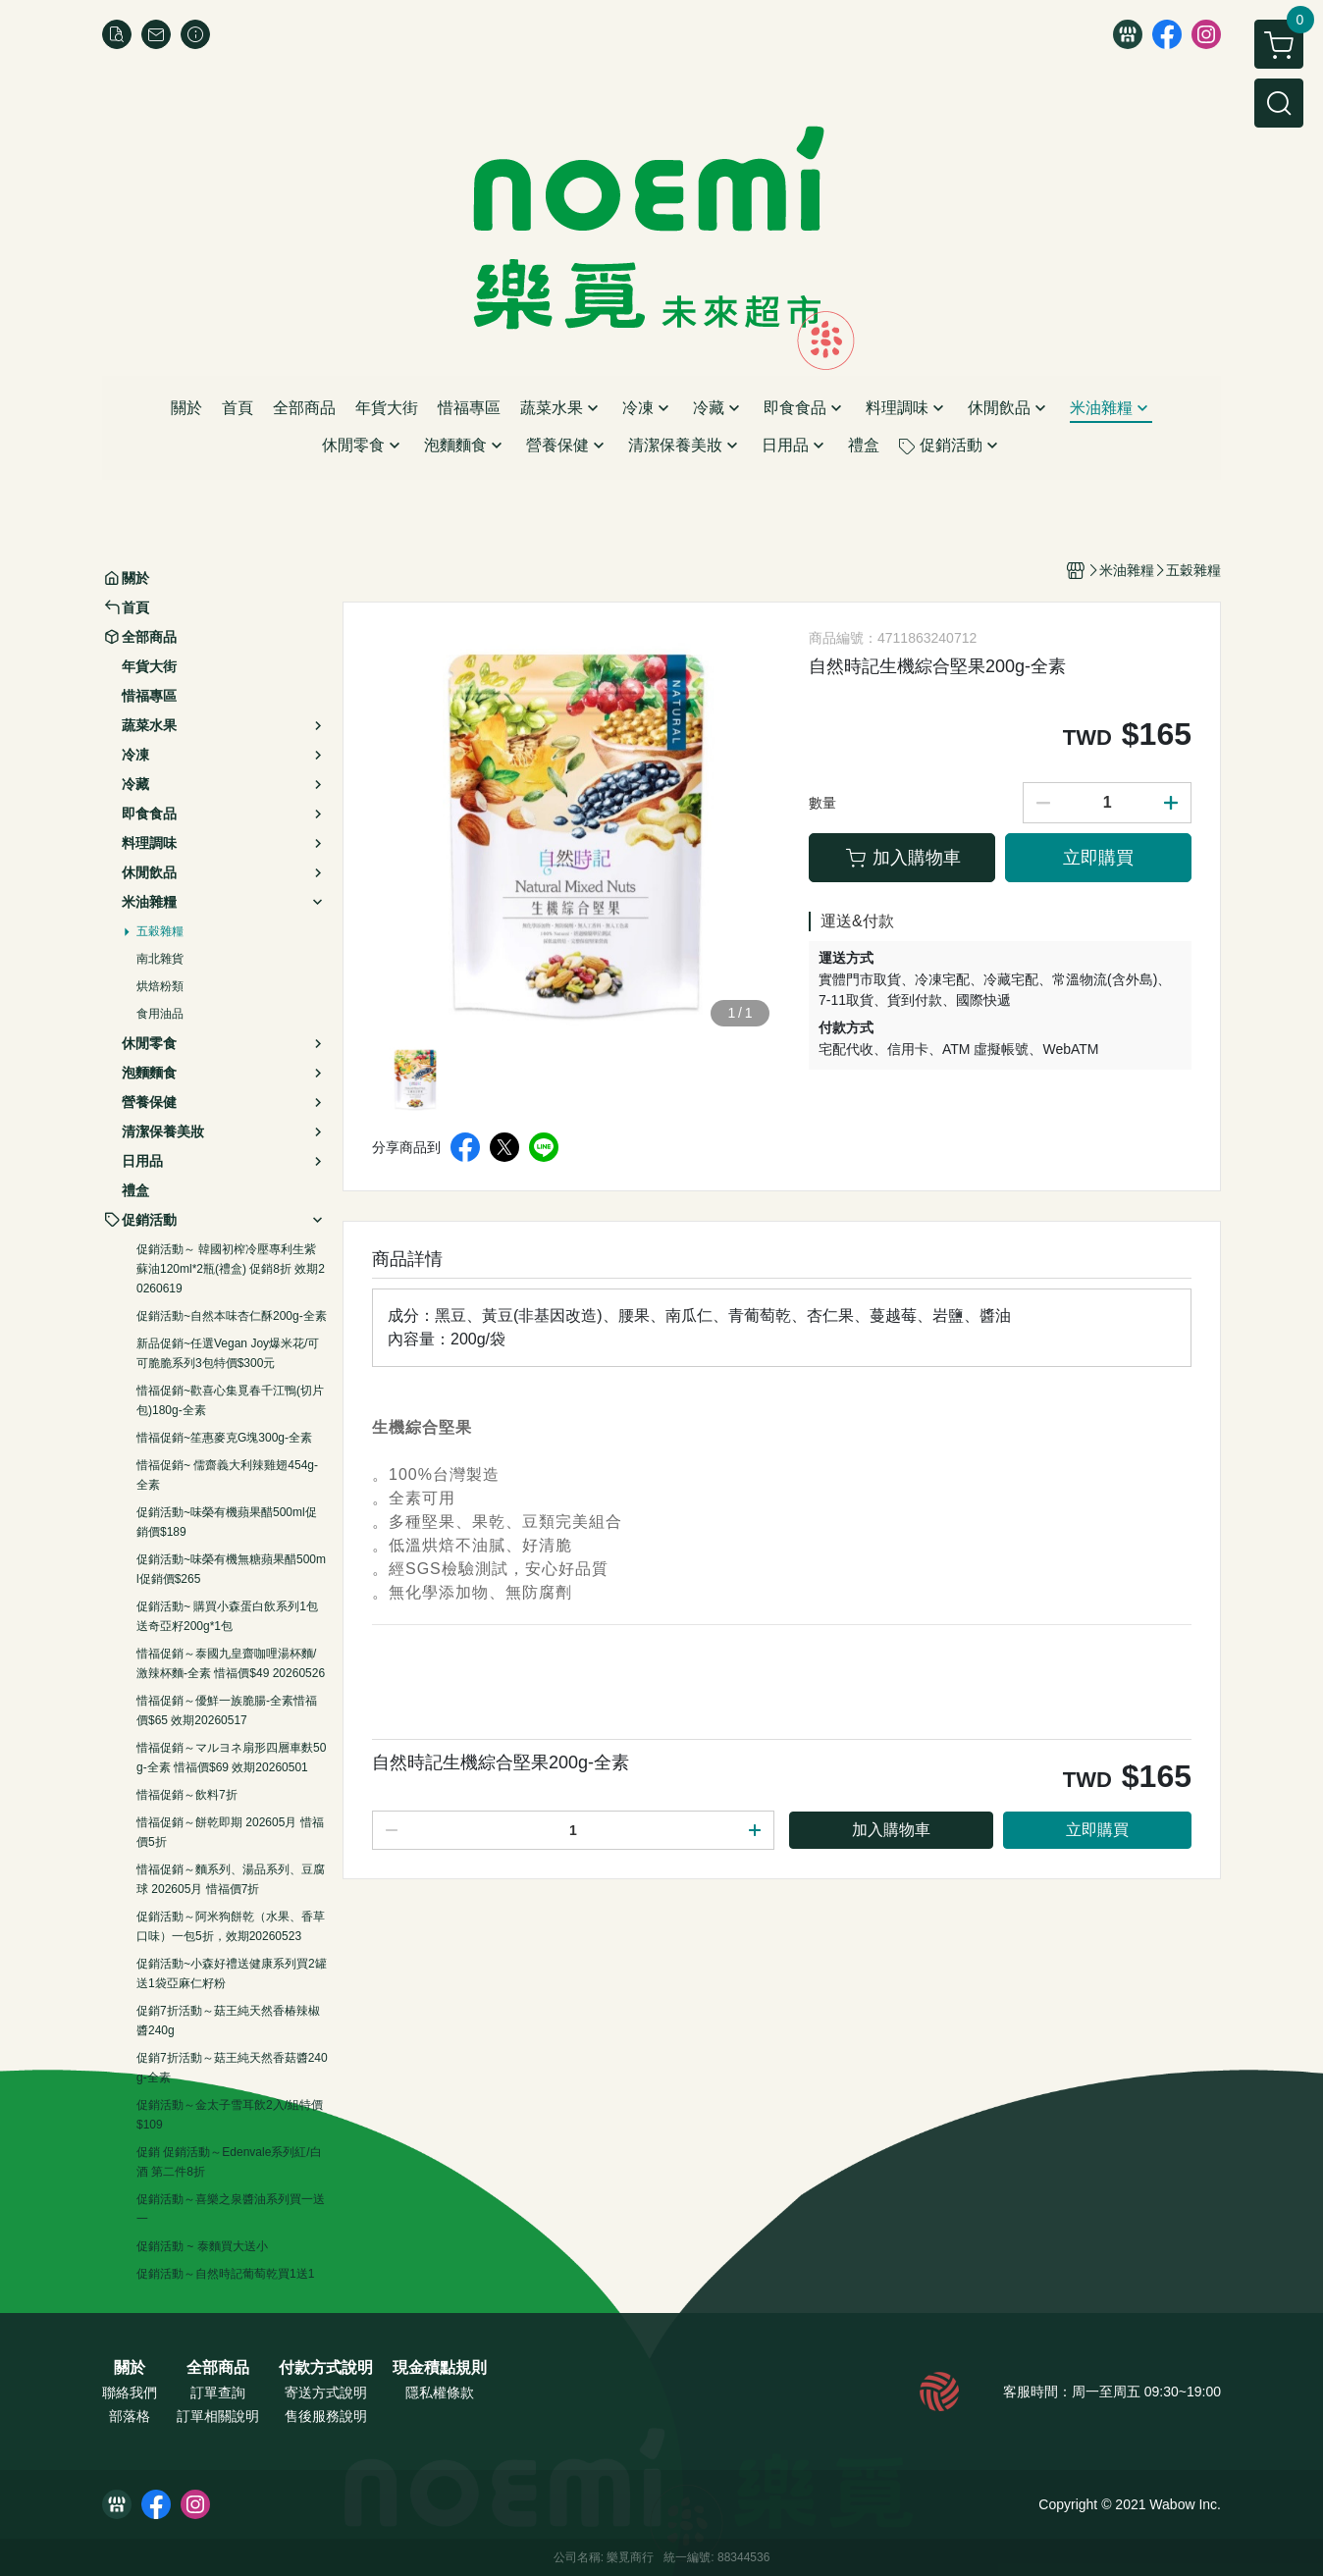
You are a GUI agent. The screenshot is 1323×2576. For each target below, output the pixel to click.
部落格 (129, 2416)
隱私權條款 (439, 2392)
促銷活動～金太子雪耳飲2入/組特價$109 (229, 2114)
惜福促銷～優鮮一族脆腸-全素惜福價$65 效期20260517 (226, 1710)
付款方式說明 (326, 2368)
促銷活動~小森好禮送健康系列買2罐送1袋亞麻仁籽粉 (231, 1973)
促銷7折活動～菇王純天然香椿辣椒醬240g (228, 2020)
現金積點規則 (440, 2368)
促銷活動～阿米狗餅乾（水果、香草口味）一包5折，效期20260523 (230, 1926)
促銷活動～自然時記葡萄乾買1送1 (225, 2274)
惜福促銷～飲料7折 (187, 1795)
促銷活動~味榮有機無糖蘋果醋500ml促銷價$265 (231, 1569)
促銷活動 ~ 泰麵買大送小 (202, 2246)
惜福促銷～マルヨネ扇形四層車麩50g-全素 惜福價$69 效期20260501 (231, 1757)
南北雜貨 (160, 959)
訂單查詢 (217, 2392)
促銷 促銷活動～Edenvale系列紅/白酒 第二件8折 (229, 2162)
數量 (822, 803)
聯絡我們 (129, 2392)
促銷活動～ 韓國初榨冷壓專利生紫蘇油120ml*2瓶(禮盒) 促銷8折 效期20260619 (230, 1268)
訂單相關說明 (218, 2416)
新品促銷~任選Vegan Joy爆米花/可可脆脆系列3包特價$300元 (227, 1353)
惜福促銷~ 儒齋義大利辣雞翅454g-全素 (227, 1475)
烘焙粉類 (160, 986)
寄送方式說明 (326, 2392)
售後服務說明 (326, 2416)
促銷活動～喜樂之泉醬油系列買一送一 (230, 2209)
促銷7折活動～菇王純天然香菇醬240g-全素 (232, 2067)
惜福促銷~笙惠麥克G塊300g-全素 (224, 1438)
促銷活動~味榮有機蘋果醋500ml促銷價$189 (226, 1522)
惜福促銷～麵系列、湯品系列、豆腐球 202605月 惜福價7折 (230, 1879)
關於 (129, 2368)
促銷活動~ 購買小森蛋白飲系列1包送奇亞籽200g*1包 (227, 1616)
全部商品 (217, 2368)
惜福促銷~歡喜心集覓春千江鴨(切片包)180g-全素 (230, 1400)
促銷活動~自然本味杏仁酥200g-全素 (231, 1316)
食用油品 (160, 1014)
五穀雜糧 (160, 931)
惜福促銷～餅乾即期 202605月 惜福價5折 (230, 1832)
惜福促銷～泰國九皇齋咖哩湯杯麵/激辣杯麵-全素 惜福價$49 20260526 (230, 1663)
